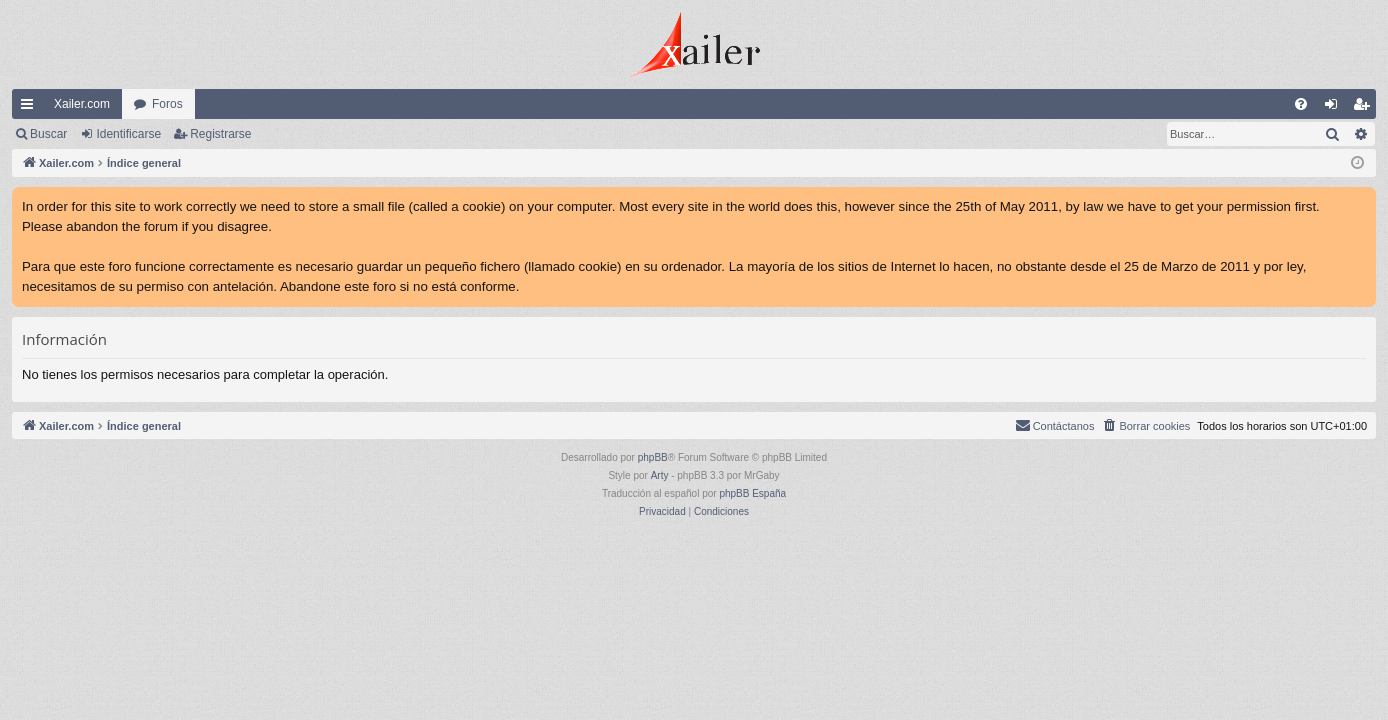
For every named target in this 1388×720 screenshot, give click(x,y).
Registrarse (220, 134)
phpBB (653, 457)
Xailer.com (82, 104)
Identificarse (128, 134)
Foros (167, 104)
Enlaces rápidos (31, 108)
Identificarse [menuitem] (1335, 108)
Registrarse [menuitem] (1365, 108)
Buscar (48, 134)
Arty (660, 475)
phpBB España (752, 493)
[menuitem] (1301, 104)
